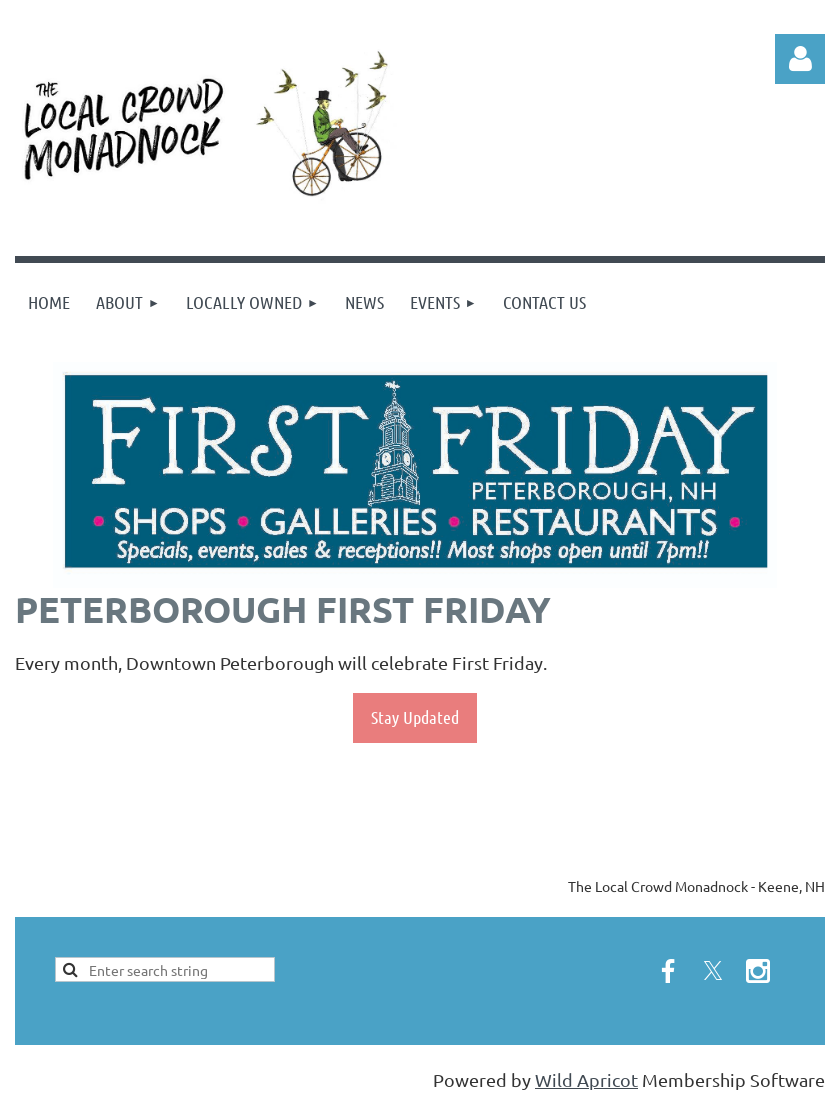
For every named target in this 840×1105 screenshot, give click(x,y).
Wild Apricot (586, 1079)
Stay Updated (415, 717)
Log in (800, 59)
